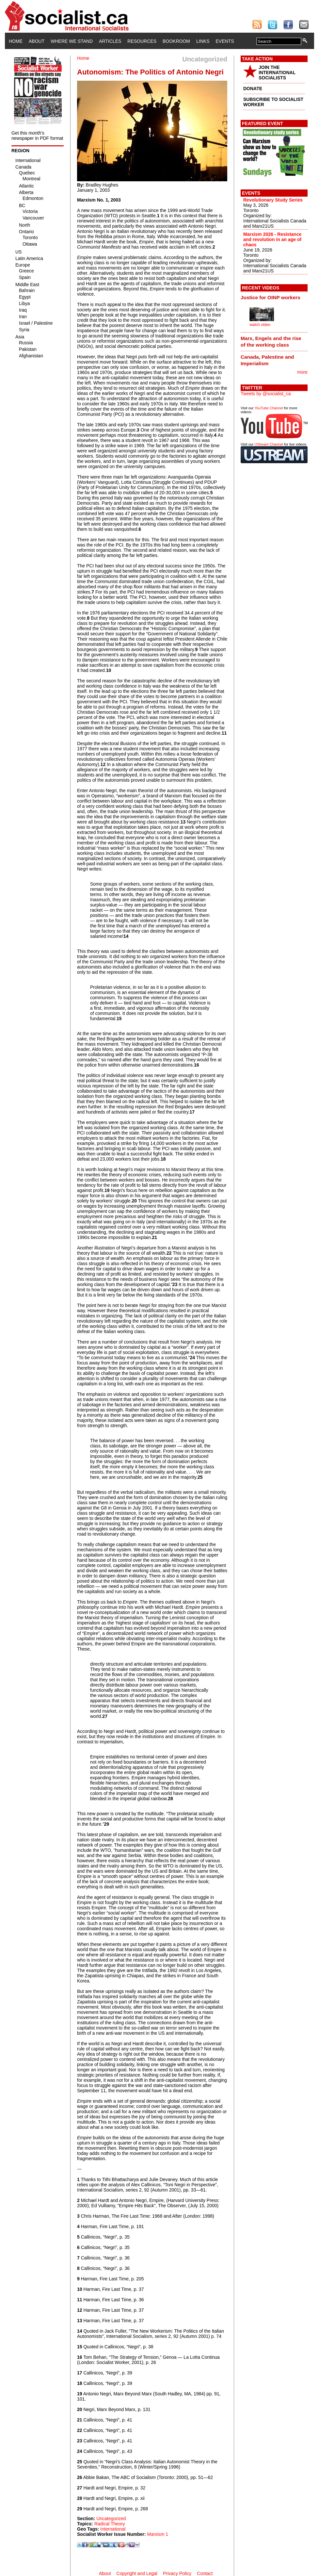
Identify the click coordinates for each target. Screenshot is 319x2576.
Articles (110, 41)
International (112, 2529)
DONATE (252, 88)
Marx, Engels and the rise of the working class (271, 341)
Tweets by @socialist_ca (266, 393)
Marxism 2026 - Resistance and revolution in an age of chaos (272, 239)
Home (16, 41)
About (36, 41)
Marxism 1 (157, 2534)
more (302, 372)
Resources (141, 41)
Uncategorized (111, 2518)
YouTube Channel (268, 408)
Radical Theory (109, 2523)
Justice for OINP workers (270, 297)
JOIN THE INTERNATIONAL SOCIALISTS (277, 72)
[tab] (274, 297)
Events (224, 41)
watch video (259, 324)
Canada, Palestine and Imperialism (267, 360)
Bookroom (176, 41)
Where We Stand (72, 41)
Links (202, 41)
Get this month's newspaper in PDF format (37, 135)
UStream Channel (269, 444)
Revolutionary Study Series (273, 200)
